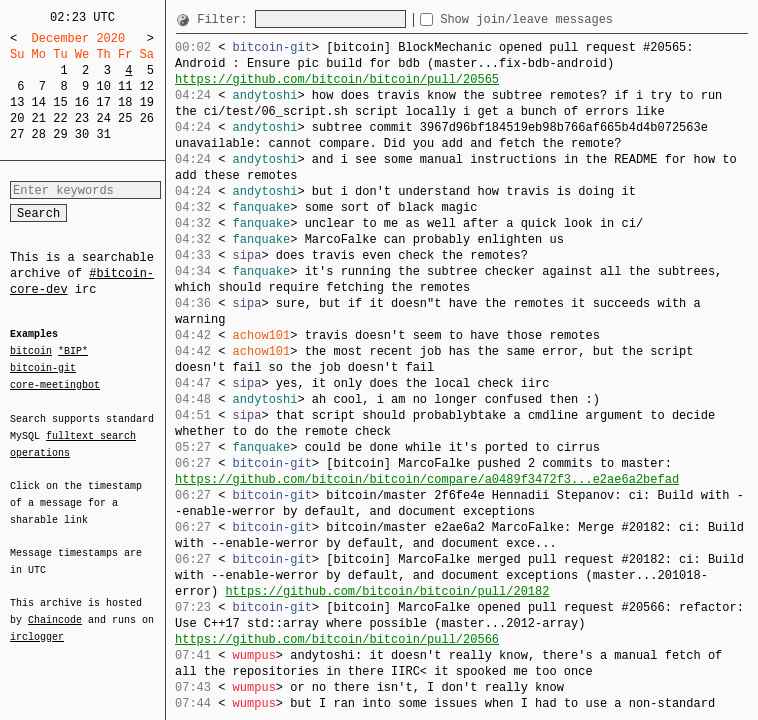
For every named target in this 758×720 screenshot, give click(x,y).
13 (17, 102)
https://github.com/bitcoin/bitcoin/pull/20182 (387, 591)
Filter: (226, 19)
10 (103, 86)
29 (60, 134)
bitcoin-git (43, 368)
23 (82, 118)
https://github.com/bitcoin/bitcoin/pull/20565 (337, 79)
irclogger (37, 624)
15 (60, 102)
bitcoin (31, 352)
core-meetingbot (55, 384)
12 (147, 86)
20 (17, 118)
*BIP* (73, 352)
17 (103, 102)
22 (60, 118)
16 (82, 102)
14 (39, 102)
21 (39, 118)
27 (17, 134)
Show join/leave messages (562, 19)
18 (125, 102)
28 (39, 134)
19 (147, 102)
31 (103, 134)
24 (103, 118)
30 (82, 134)
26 (147, 118)
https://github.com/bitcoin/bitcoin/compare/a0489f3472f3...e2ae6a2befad (427, 479)
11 (125, 86)
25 (125, 118)
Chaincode (55, 608)
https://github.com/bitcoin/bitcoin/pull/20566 (337, 639)
